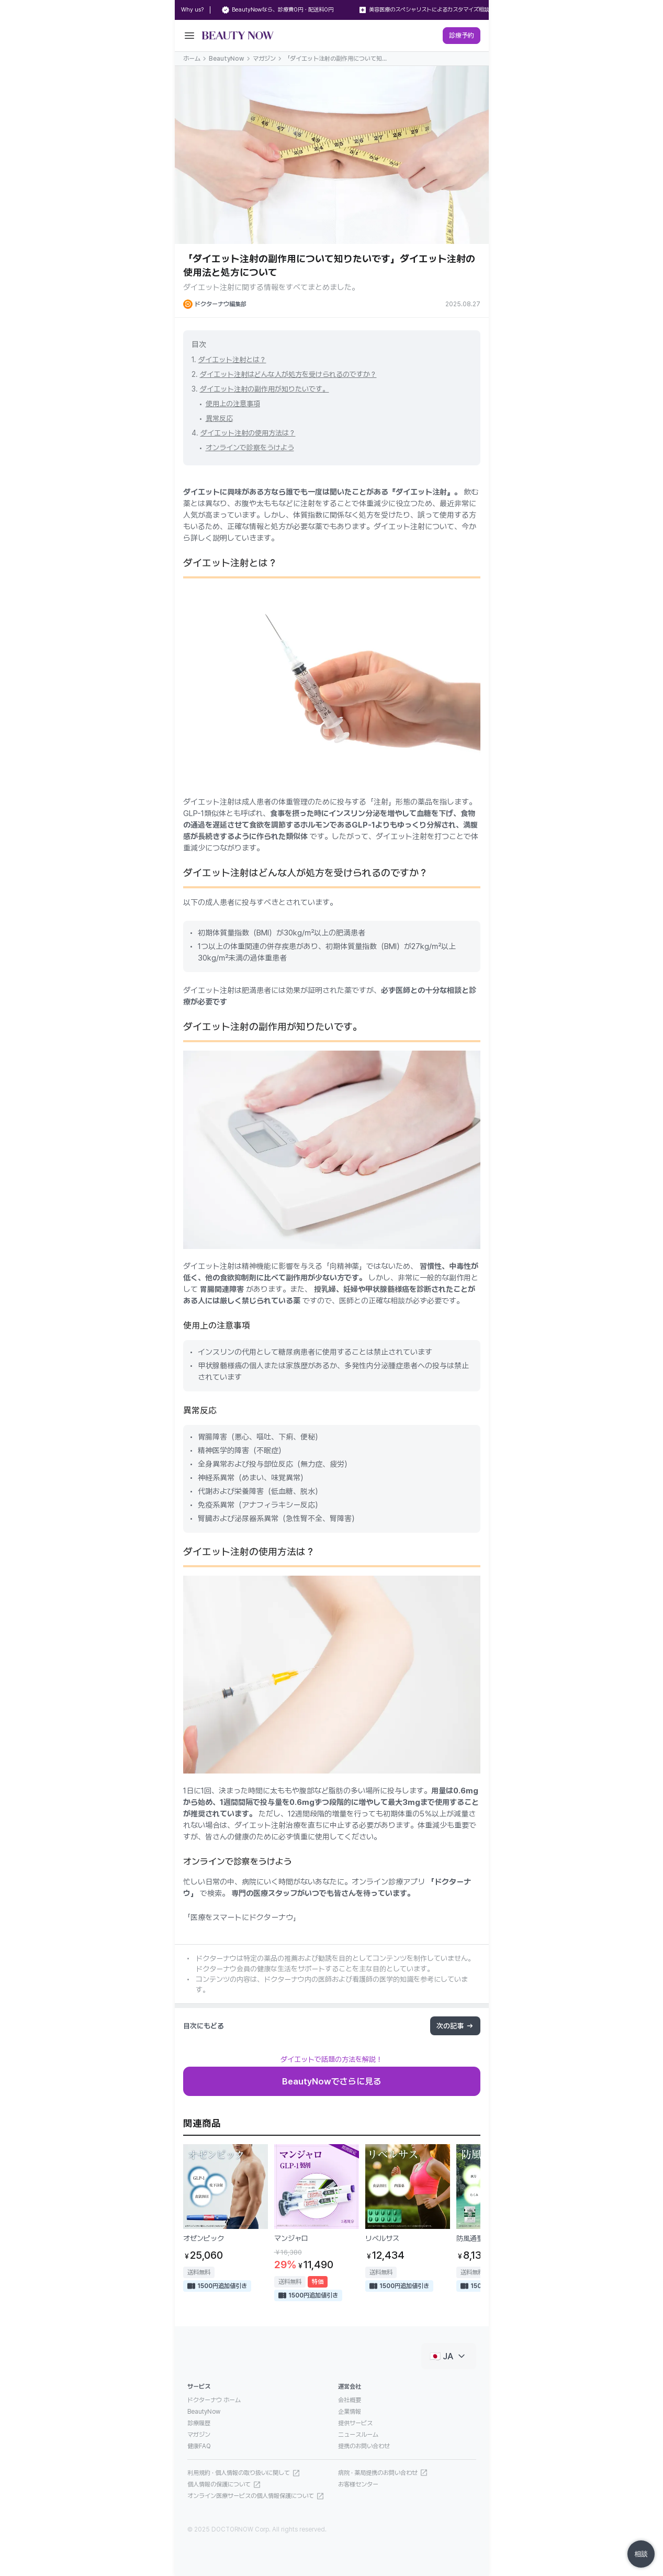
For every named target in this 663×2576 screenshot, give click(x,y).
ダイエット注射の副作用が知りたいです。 (264, 389)
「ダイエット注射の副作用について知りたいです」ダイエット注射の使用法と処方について (336, 59)
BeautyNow (226, 58)
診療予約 (461, 35)
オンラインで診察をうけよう (250, 447)
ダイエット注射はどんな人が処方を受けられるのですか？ (288, 374)
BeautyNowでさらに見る (331, 2081)
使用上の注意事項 (233, 403)
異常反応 (219, 418)
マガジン (264, 58)
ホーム (191, 58)
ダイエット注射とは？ (232, 359)
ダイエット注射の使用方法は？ (248, 433)
